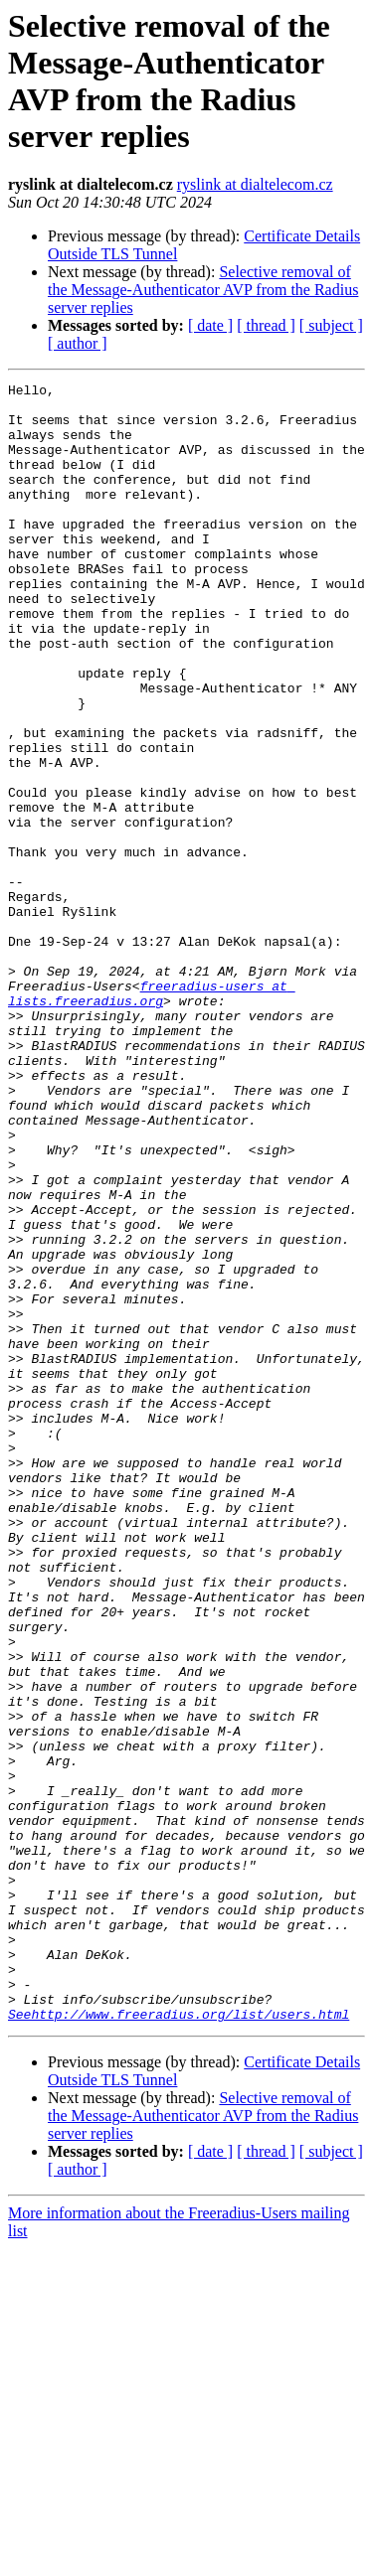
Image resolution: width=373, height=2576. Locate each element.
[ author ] (77, 343)
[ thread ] (266, 325)
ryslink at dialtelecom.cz (255, 184)
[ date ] (210, 325)
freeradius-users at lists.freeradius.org (151, 1117)
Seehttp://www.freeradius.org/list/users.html (178, 2341)
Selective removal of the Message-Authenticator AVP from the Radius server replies (203, 289)
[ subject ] (331, 325)
